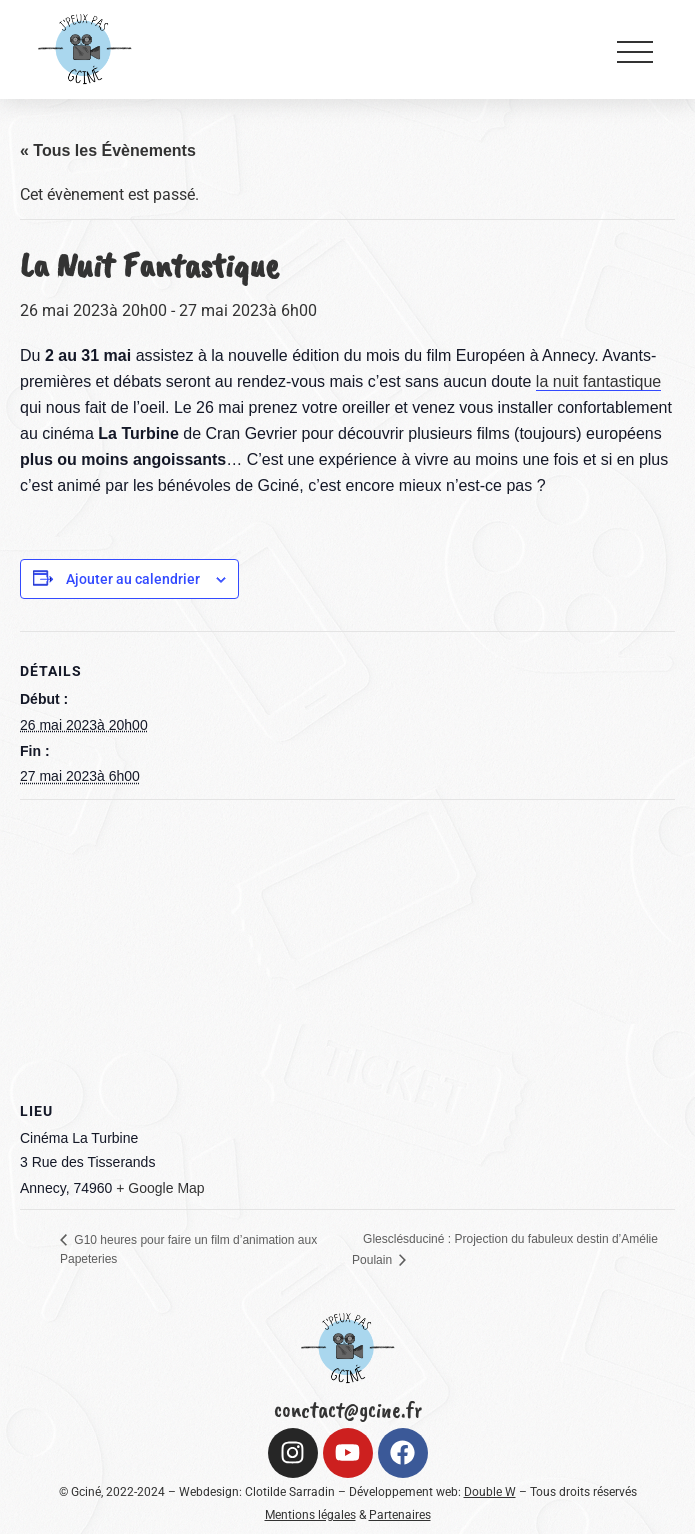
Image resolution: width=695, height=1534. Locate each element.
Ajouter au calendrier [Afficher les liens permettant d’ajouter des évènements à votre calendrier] (133, 579)
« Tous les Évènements (108, 150)
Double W (490, 1492)
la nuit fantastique (598, 381)
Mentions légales (310, 1515)
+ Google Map (160, 1188)
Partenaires (400, 1515)
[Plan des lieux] (347, 944)
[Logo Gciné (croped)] (85, 48)
